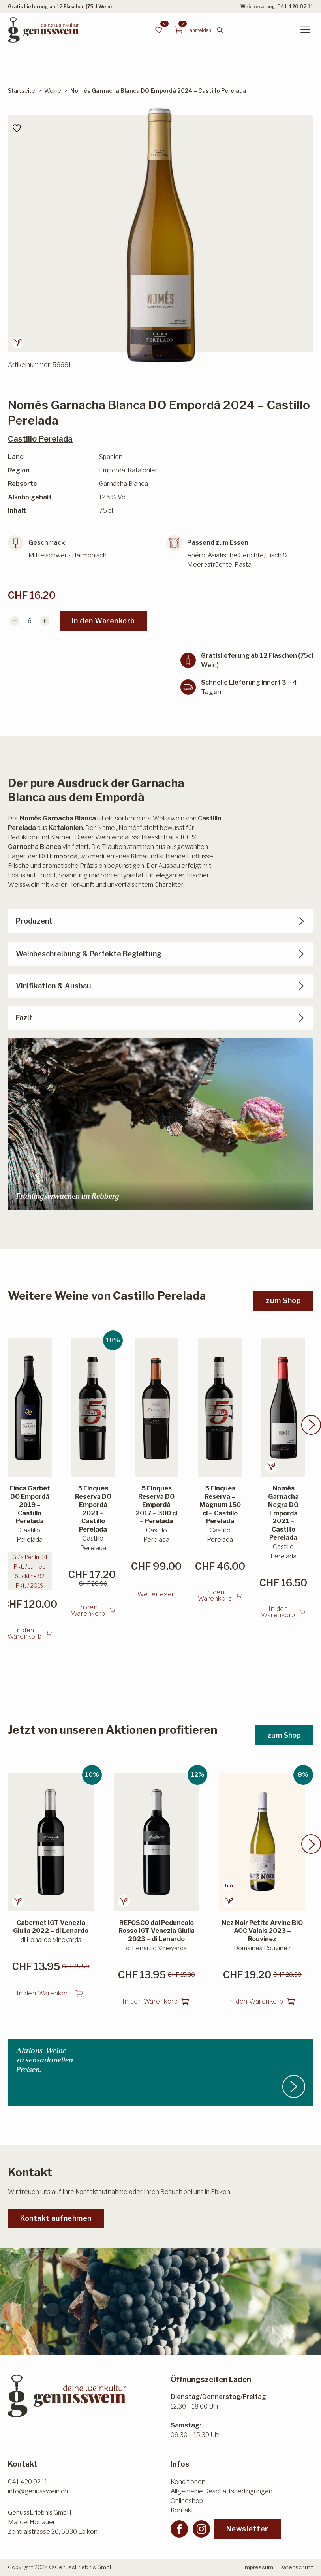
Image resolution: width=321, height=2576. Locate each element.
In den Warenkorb (103, 621)
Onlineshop (187, 2500)
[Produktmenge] (29, 621)
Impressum (258, 2567)
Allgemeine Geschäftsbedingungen (221, 2491)
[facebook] (179, 2529)
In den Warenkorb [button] (25, 1642)
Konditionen (188, 2482)
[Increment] (44, 621)
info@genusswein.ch (38, 2491)
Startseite (21, 90)
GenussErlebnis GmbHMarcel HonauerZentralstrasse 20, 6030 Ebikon (53, 2522)
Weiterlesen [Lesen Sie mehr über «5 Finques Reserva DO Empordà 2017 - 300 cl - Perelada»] (156, 1603)
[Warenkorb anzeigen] (179, 30)
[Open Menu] (305, 30)
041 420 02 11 (295, 6)
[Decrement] (14, 621)
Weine (52, 90)
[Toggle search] (220, 30)
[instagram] (201, 2529)
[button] (311, 1434)
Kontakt (182, 2510)
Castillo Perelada (40, 439)
